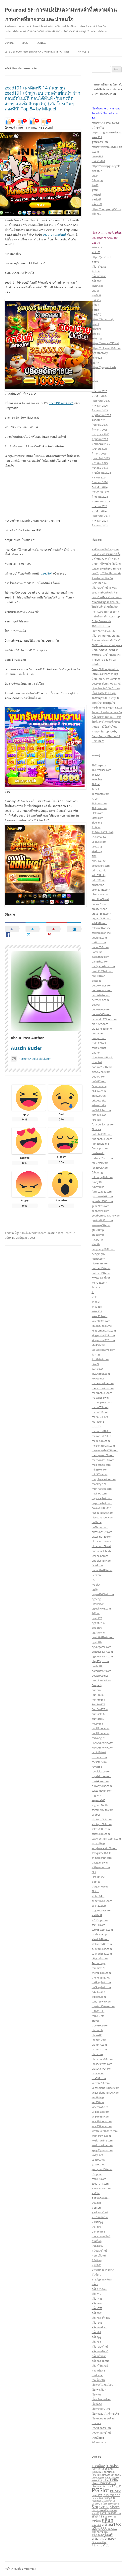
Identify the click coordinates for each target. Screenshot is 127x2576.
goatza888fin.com (102, 1220)
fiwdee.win (98, 1153)
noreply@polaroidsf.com (31, 1059)
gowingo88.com (101, 1225)
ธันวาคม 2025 (100, 410)
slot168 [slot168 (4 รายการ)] (104, 2507)
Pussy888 (97, 1723)
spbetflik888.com (102, 1901)
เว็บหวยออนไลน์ (101, 2409)
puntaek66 (98, 1714)
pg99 (94, 175)
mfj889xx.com (100, 1469)
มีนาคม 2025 (99, 453)
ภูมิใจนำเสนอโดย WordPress (20, 2568)
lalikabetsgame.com (103, 1350)
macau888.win (100, 1397)
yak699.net (98, 2159)
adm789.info (99, 870)
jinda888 (97, 1306)
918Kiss (96, 827)
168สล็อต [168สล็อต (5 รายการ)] (98, 2466)
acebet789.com (101, 865)
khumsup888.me (102, 1326)
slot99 (95, 262)
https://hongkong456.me (106, 209)
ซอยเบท (96, 2207)
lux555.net (98, 1378)
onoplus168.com (101, 1560)
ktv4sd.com (98, 1345)
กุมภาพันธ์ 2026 (101, 401)
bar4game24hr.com (103, 966)
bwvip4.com (99, 1038)
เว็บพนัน (96, 2394)
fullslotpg (97, 180)
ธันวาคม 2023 (100, 525)
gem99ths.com (100, 1206)
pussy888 (97, 156)
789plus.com (99, 803)
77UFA (95, 798)
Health (96, 1244)
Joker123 (97, 1311)
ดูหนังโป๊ (96, 314)
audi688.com (99, 937)
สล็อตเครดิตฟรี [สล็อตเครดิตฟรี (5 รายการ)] (102, 2535)
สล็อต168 (97, 204)
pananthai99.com (102, 1570)
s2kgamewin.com (102, 1790)
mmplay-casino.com (104, 1479)
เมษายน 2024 (99, 506)
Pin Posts (83, 51)
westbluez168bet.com (105, 2131)
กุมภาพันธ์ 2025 (101, 458)
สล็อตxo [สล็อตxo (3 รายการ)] (112, 2529)
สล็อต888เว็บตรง (101, 2318)
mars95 (96, 1426)
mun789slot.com (102, 1488)
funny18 (96, 1182)
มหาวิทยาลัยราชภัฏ (103, 2270)
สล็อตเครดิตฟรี (100, 2351)
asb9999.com (99, 923)
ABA (94, 856)
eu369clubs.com (101, 1110)
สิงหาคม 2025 (99, 429)
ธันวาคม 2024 (100, 468)
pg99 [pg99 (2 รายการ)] (118, 2486)
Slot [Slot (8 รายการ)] (95, 2506)
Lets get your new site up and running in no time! (37, 51)
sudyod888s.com (102, 1949)
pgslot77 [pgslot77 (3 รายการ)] (97, 2495)
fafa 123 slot (99, 1115)
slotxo (95, 305)
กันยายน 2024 (100, 482)
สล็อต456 (97, 2298)
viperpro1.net (100, 2107)
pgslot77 (97, 171)
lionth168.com (100, 1359)
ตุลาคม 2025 (99, 420)
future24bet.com (102, 1191)
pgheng (96, 1599)
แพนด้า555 (98, 2437)
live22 (95, 185)
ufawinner (98, 2073)
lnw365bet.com (101, 1373)
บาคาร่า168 (98, 161)
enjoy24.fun (99, 1095)
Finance (96, 1129)
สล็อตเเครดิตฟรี (100, 2361)
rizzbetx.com (99, 1757)
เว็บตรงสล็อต (99, 2389)
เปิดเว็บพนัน (98, 2380)
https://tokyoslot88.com (106, 348)
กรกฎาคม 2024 (100, 492)
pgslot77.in (98, 1623)
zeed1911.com (37, 1233)
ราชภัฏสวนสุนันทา (102, 2279)
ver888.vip (98, 2097)
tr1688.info (98, 2011)
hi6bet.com (98, 1258)
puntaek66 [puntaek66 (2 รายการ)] (97, 2498)
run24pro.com (100, 1781)
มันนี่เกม (96, 2274)
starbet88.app (100, 1934)
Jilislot (95, 1297)
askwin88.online (101, 928)
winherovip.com (101, 2135)
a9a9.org (97, 846)
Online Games (100, 1556)
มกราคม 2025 (100, 463)
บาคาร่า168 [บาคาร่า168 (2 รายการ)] (110, 2516)
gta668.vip (98, 1230)
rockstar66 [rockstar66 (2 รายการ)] (97, 2501)
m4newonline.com (103, 1383)
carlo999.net (99, 1043)
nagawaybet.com (102, 1498)
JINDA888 (97, 286)
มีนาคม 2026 (99, 396)
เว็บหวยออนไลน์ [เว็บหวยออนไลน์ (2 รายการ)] (99, 2542)
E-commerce (99, 1086)
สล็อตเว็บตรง (99, 266)
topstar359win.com (103, 2006)
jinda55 (96, 1302)
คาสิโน (96, 2193)
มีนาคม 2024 (99, 511)
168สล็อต (97, 779)
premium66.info (101, 1680)
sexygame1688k (101, 1853)
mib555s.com (99, 1474)
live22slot (97, 1369)
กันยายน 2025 (100, 425)
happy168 (97, 1239)
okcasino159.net (101, 1541)
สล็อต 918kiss (99, 2289)
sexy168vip (98, 1843)
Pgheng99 (97, 1604)
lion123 (96, 1354)
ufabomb (97, 2030)
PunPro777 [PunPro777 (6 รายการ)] (111, 2495)
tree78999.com (100, 2025)
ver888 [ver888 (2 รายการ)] (113, 2510)
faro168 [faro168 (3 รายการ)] (96, 2474)
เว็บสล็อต (97, 2404)
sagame (96, 1795)
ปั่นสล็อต (96, 2241)
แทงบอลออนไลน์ (101, 2428)
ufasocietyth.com (102, 2064)
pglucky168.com (101, 1608)
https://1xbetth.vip (103, 319)
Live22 (95, 1364)
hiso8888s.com (100, 1263)
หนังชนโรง (98, 127)
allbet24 (96, 329)
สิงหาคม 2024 (99, 487)
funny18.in (98, 1187)
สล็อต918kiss (99, 2327)
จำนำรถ (96, 2203)
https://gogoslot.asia (104, 367)
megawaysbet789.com (105, 1450)
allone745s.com (101, 889)
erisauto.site (99, 1100)
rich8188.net (99, 1752)
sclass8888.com (101, 1829)
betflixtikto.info (101, 995)
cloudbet (97, 1062)
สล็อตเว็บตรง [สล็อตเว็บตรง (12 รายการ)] (104, 2538)
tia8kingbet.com (101, 1982)
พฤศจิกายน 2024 (101, 472)
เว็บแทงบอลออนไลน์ (103, 2418)
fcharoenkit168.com (103, 1124)
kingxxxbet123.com (103, 1335)
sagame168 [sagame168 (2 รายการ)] (109, 2501)
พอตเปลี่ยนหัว (99, 2255)
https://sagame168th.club (107, 132)
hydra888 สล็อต (101, 1278)
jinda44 (96, 271)
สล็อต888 (97, 281)
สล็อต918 (97, 2322)
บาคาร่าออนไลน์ (101, 2236)
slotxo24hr (98, 1896)
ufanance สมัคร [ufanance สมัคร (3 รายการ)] (101, 2510)
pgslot (95, 290)
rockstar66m (99, 1762)
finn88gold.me (100, 1143)
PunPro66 (97, 1695)
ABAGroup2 (98, 861)
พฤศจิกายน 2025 (101, 415)
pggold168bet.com (103, 1594)
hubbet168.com (101, 1268)
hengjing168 (99, 1254)
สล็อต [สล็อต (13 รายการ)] (107, 2520)
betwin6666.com (101, 1009)
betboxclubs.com (102, 985)
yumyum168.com (102, 2169)
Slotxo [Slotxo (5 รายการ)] (115, 2507)
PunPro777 (98, 1704)
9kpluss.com (99, 841)
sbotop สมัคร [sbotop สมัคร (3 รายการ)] (99, 2503)
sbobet (96, 1814)
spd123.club (99, 1905)
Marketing (98, 1421)
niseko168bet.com (102, 1512)
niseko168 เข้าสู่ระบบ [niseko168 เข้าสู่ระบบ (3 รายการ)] (104, 2483)
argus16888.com (101, 913)
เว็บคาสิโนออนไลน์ (102, 2385)
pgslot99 (97, 1627)
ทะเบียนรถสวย (100, 2217)
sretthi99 (97, 1915)
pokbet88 (97, 1666)
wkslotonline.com (102, 2140)
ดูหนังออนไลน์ (100, 142)
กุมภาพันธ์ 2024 (101, 516)
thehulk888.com (101, 1973)
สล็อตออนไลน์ (100, 2346)
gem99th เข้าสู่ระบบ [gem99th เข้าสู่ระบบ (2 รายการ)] (111, 2474)
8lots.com (97, 813)
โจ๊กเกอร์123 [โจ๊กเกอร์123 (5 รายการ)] (100, 2545)
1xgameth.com (100, 794)
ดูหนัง (95, 190)
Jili (93, 1292)
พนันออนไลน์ (99, 2251)
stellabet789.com (102, 1944)
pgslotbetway (100, 353)
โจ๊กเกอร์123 (99, 2442)
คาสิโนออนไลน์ (100, 2198)
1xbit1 (95, 789)
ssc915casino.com (102, 1929)
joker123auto (99, 1316)
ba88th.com (99, 942)
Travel (95, 2020)
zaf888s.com (99, 2179)
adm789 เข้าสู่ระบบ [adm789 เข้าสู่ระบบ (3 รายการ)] (102, 2469)
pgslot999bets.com (103, 1637)
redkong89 (98, 1738)
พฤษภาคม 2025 (101, 444)
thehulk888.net (101, 1977)
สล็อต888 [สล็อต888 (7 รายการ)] (99, 2528)
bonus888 (97, 1033)
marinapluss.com (102, 1402)
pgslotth (97, 1642)
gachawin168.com (102, 1196)
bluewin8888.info (102, 1028)
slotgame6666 (100, 1886)
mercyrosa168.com (103, 1455)
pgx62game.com (101, 1647)
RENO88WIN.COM (102, 1742)
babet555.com (100, 947)
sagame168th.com (102, 1810)
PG (93, 1580)
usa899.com (99, 2078)
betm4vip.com (100, 1000)
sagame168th (100, 1805)
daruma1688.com (102, 1067)
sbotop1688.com (102, 1819)
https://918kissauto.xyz (105, 123)
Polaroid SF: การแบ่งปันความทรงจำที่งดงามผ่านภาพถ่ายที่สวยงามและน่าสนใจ (61, 14)
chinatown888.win (102, 1057)
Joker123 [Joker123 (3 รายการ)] (97, 2480)
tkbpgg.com (99, 1996)
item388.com (99, 1282)
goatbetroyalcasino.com (106, 1215)
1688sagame (99, 765)
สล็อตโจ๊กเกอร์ (100, 2366)
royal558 (97, 1766)
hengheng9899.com (103, 1249)
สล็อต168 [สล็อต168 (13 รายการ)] (111, 2524)
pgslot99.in (98, 1632)
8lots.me (97, 822)
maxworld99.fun (101, 1431)
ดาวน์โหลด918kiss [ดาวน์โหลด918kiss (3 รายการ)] (110, 2513)
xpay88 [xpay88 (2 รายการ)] (95, 2513)
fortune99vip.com (102, 1158)
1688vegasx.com (101, 770)
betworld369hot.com (104, 1019)
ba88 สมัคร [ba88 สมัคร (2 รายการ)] (97, 2472)
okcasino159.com (102, 1532)
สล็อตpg (96, 2337)
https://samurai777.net (105, 343)
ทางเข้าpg (97, 2222)
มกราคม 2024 (100, 520)
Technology (98, 1963)
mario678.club (100, 1407)
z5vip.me (97, 2174)
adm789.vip (98, 875)
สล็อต (95, 2284)
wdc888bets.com (102, 2121)
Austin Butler (26, 1048)
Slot (94, 1872)
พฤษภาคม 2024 (101, 501)
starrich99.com (100, 1939)
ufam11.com (99, 2040)
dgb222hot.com (101, 1072)
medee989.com (101, 1441)
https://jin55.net (101, 257)
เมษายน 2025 (99, 449)
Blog (25, 43)
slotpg (95, 310)
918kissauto (99, 837)
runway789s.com (102, 1786)
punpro (96, 1690)
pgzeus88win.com (102, 1651)
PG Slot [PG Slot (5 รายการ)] (115, 2491)
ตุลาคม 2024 (99, 477)
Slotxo (95, 1891)
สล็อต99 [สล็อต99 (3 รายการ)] (96, 2525)
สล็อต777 (97, 2308)
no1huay (97, 1522)
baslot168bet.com (102, 971)
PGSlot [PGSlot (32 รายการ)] (100, 2490)
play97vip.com (100, 1661)
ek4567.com (99, 1091)
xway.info (97, 2155)
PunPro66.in (99, 1699)
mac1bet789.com (102, 1393)
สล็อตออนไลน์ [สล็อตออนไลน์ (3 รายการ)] (100, 2532)
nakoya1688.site (101, 1508)
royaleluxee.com (101, 1771)
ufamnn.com (99, 2044)
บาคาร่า (96, 300)
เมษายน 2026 (99, 391)
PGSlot (96, 1613)
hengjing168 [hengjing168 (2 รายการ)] (98, 2477)
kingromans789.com (104, 1330)
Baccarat (97, 952)
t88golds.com (100, 1958)
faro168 (96, 1119)
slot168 (96, 252)
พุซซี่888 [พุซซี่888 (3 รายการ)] (96, 2520)
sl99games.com (101, 1867)
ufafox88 (97, 2035)
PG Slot (96, 1584)
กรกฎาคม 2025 (100, 434)
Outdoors (97, 1565)
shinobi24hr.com (102, 1858)
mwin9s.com (99, 1493)
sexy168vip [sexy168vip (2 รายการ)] (113, 2503)
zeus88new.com (101, 2188)
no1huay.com (100, 1527)
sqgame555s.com (102, 1910)
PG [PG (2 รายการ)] (113, 2486)
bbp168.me (98, 976)
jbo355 (96, 1287)
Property (97, 1685)
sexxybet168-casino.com (106, 1838)
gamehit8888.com (102, 1201)
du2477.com (99, 1076)
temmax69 (98, 1968)
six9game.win (100, 1862)
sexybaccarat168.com (104, 1848)
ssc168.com (98, 1925)
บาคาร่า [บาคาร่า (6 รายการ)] (98, 2516)
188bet (96, 784)
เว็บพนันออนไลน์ (101, 2399)
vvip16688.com (100, 2112)
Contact (42, 43)
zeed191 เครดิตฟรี (54, 234)
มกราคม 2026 (100, 405)
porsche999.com (101, 1671)
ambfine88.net (100, 899)
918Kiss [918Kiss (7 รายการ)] (112, 2465)
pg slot (96, 333)
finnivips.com (100, 1148)
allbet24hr (98, 885)
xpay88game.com (102, 2150)
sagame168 (98, 1800)
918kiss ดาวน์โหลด (102, 832)
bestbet (96, 980)
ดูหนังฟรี (96, 194)
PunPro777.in (100, 1709)
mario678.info (100, 1417)
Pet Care (97, 1575)
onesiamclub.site (102, 1551)
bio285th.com (100, 1024)
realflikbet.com (100, 1728)
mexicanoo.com (101, 1465)
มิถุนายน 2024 (100, 496)
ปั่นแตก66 (97, 2246)
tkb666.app (98, 1992)
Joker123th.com (101, 1321)
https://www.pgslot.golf (106, 166)
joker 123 (97, 338)
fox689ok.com (100, 1163)
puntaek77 (98, 1719)
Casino (96, 1052)
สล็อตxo (96, 2342)
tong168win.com (101, 2001)
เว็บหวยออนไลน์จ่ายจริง (105, 2413)
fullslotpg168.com (102, 1177)
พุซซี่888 (96, 295)
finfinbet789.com (102, 1134)
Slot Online (98, 1877)
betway (96, 1004)
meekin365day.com (103, 1445)
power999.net (100, 1675)
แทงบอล (96, 2423)
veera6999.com (101, 2083)
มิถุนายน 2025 (100, 439)
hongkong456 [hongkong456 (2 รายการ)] (112, 2477)
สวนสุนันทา (98, 2370)
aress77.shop (99, 904)
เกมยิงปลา (97, 2375)
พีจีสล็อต (96, 2260)
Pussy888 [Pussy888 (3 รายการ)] (109, 2498)
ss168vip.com (100, 1920)
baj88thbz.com (100, 957)
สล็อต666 (97, 2303)
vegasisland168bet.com (105, 2088)
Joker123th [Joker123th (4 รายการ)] (110, 2480)
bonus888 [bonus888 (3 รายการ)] (109, 2472)
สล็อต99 (96, 2332)
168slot (96, 774)
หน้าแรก (9, 43)
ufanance (97, 2054)
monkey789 (99, 1484)
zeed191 (46, 573)
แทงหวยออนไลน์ (101, 2433)
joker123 (97, 137)
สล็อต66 (96, 214)
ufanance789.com (102, 2059)
